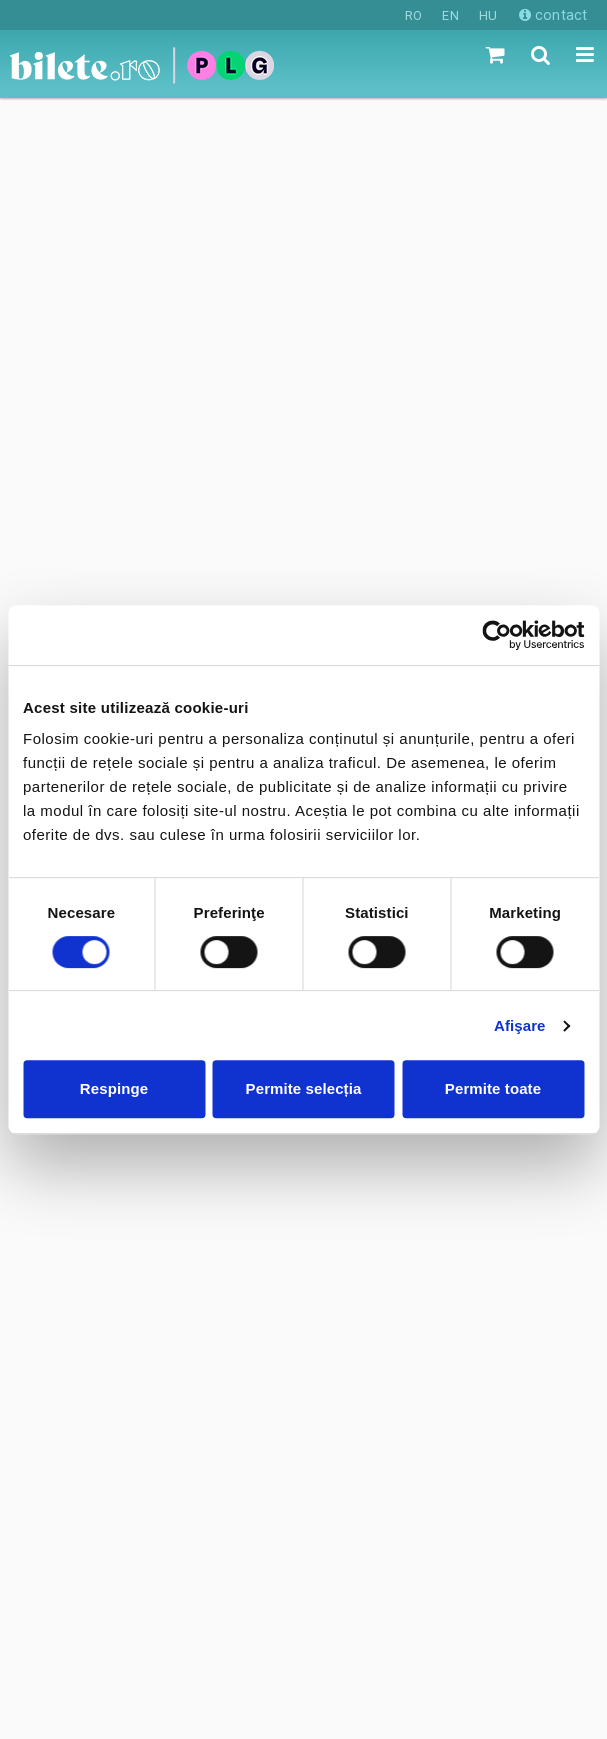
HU (488, 15)
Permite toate (493, 1088)
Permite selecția (304, 1088)
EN (450, 15)
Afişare (520, 1025)
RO (413, 15)
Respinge (114, 1088)
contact (553, 15)
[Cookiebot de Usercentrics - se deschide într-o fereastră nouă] (496, 635)
